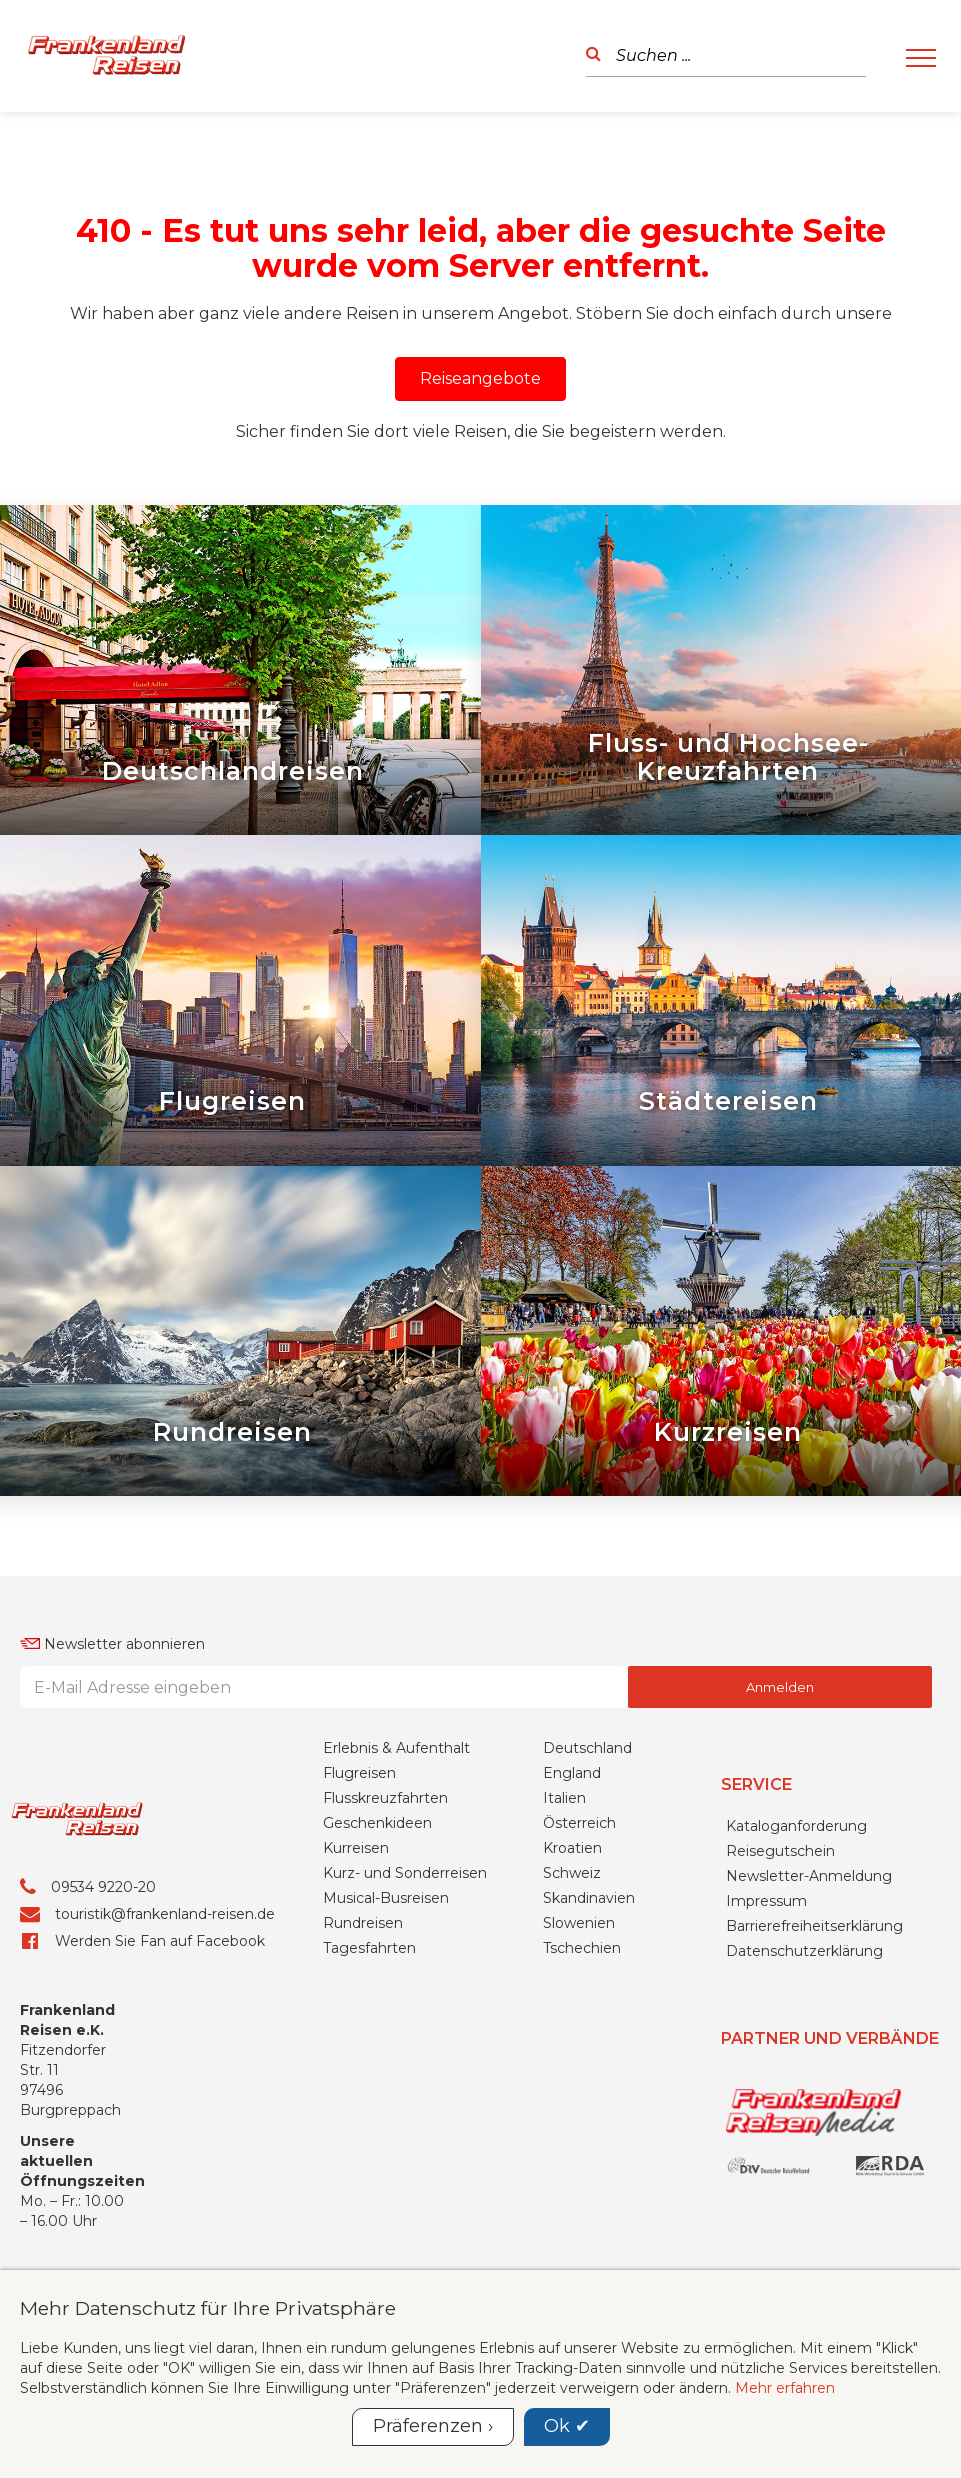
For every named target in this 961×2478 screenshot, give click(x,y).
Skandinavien (589, 2022)
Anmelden (780, 1811)
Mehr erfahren (785, 2388)
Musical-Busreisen (386, 2022)
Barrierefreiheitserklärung (814, 2049)
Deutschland (587, 1872)
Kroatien (572, 1972)
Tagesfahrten (369, 2072)
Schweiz (572, 1997)
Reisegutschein (780, 1974)
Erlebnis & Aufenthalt (396, 1872)
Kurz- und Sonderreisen (405, 1997)
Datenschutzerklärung (804, 2074)
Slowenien (579, 2047)
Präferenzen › (433, 2426)
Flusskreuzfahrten (385, 1922)
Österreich (579, 1947)
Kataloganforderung (796, 1949)
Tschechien (582, 2072)
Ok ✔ (567, 2426)
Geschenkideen (377, 1947)
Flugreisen (359, 1897)
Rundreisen (363, 2047)
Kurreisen (356, 1972)
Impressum (766, 2024)
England (572, 1897)
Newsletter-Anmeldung (809, 1999)
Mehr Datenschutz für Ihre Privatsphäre (208, 2308)
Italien (564, 1922)
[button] (480, 379)
